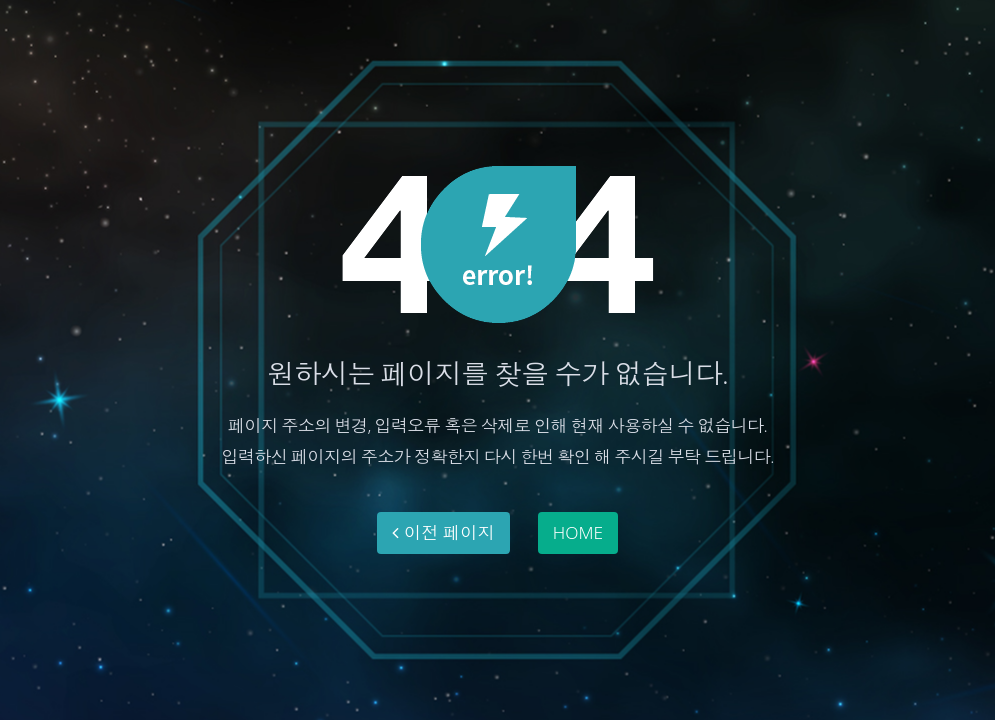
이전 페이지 (443, 532)
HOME (578, 532)
